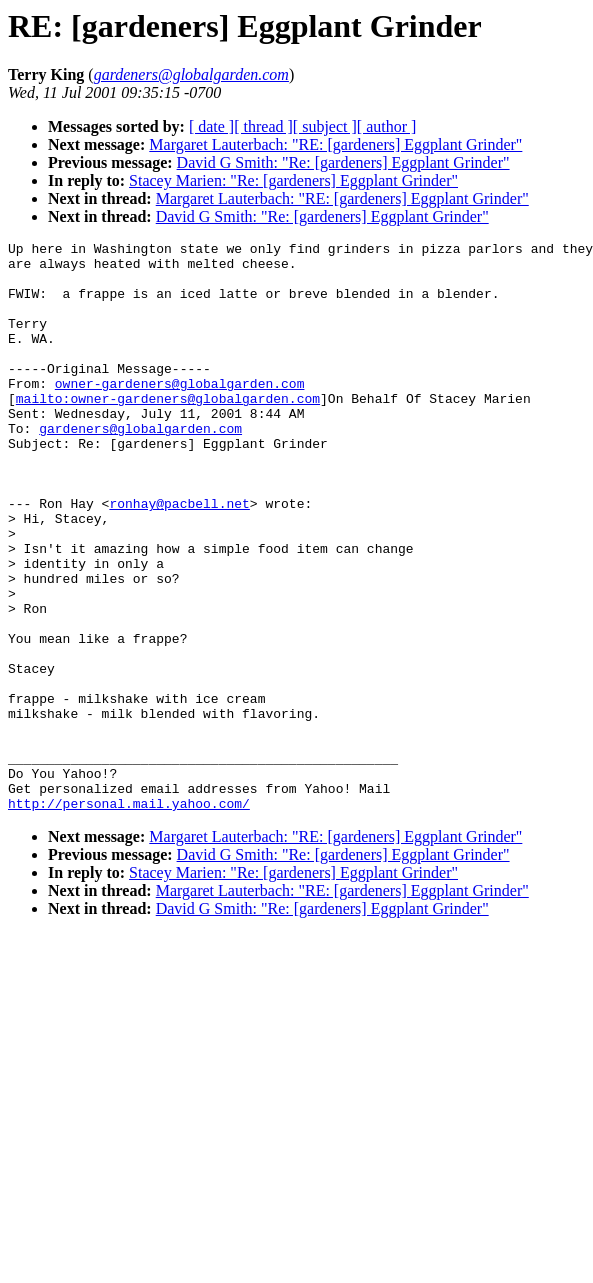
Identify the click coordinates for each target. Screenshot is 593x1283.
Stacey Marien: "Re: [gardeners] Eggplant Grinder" (293, 180)
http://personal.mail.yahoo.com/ (129, 917)
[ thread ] (263, 126)
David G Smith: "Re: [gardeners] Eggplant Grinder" (343, 162)
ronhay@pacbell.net (179, 557)
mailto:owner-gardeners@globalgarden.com (168, 431)
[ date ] (211, 126)
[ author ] (387, 126)
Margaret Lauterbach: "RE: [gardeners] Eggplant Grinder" (335, 144)
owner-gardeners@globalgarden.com (180, 413)
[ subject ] (325, 126)
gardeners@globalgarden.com (140, 467)
